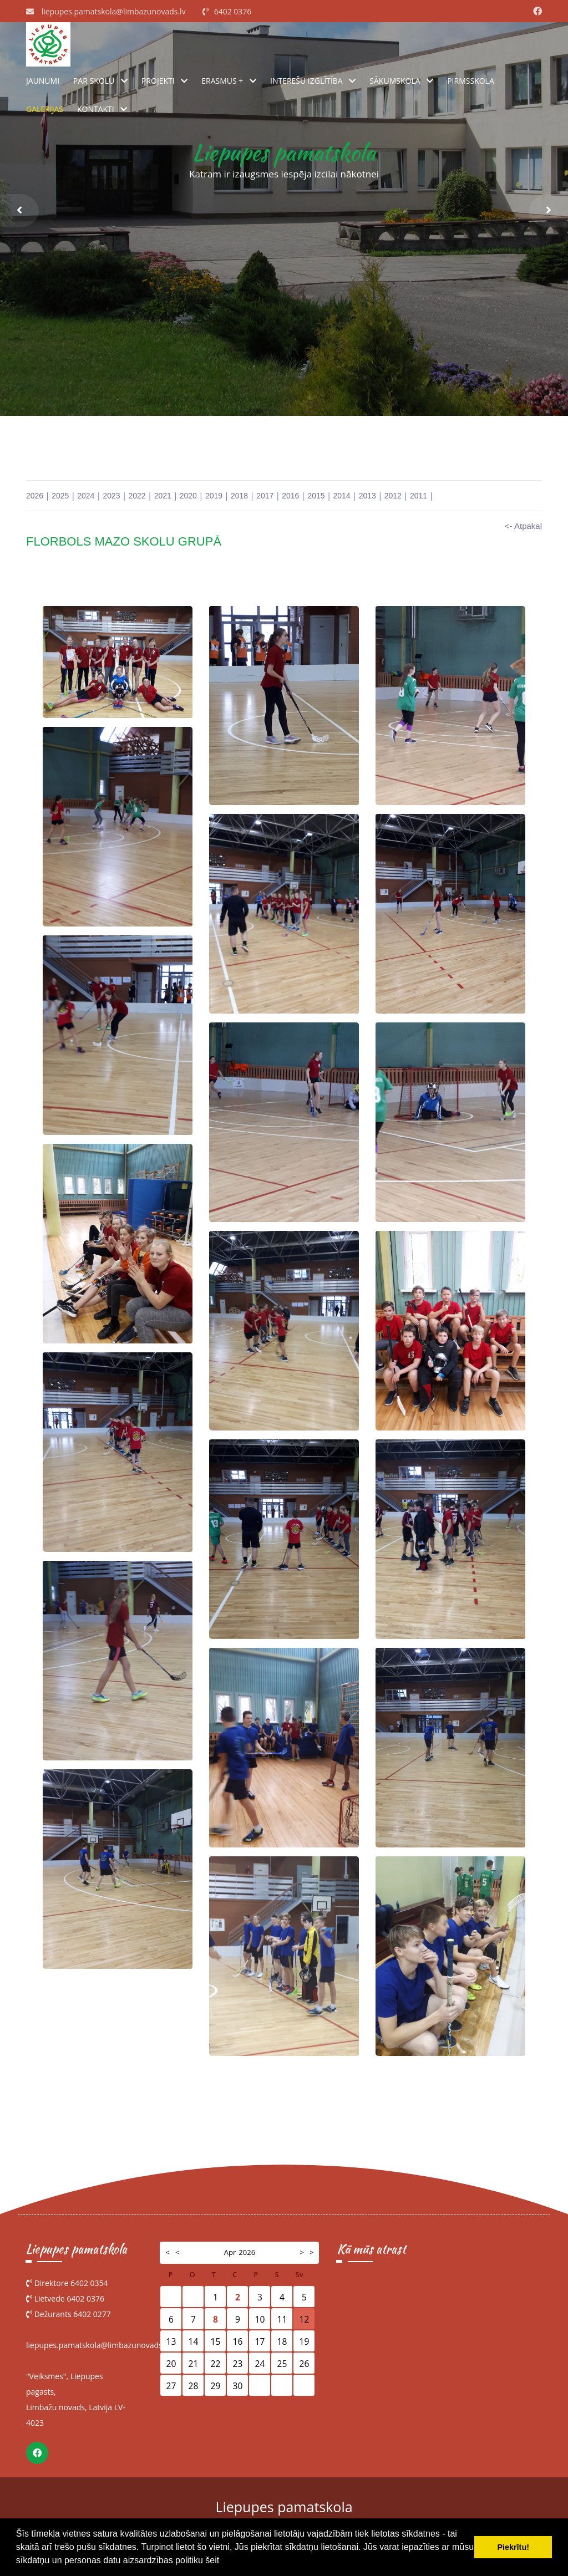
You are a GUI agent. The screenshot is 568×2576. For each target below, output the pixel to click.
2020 (188, 495)
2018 (239, 495)
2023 (111, 495)
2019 (213, 495)
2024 (85, 495)
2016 (290, 495)
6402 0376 (233, 11)
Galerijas (44, 109)
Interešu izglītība (306, 80)
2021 (162, 495)
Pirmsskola (470, 80)
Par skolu (93, 80)
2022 (137, 495)
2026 (34, 495)
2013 (367, 495)
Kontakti (95, 109)
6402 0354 (89, 2283)
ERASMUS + (222, 80)
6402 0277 (92, 2314)
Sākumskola (394, 80)
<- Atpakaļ (523, 526)
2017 (264, 495)
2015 (315, 495)
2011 (418, 495)
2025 (60, 495)
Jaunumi (42, 80)
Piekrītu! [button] (513, 2547)
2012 (393, 495)
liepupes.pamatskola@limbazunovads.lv (114, 11)
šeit (212, 2560)
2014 (342, 495)
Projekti (158, 80)
